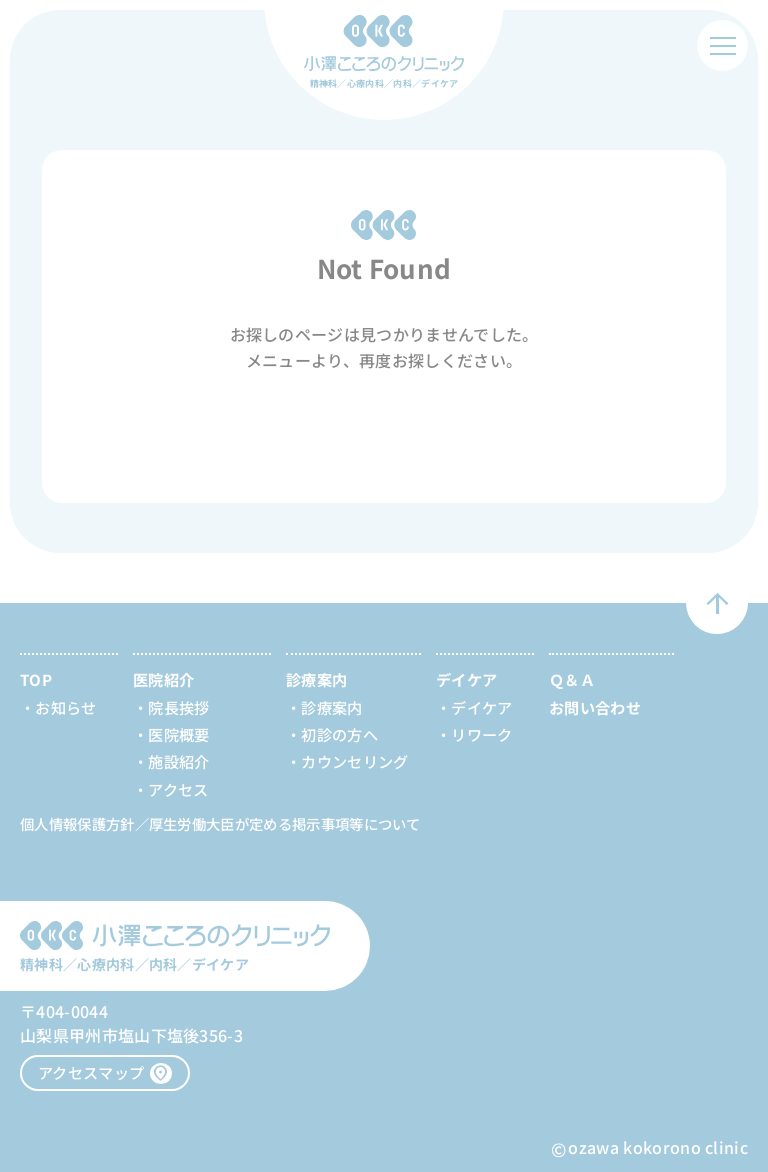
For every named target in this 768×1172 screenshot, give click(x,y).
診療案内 (331, 707)
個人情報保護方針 (77, 823)
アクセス (178, 789)
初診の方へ (339, 734)
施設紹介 (178, 761)
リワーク (481, 734)
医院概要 (178, 734)
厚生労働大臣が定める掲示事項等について (285, 823)
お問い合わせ (595, 707)
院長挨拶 (178, 707)
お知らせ (65, 707)
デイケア (481, 707)
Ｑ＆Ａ (572, 679)
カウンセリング (354, 761)
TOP (36, 679)
